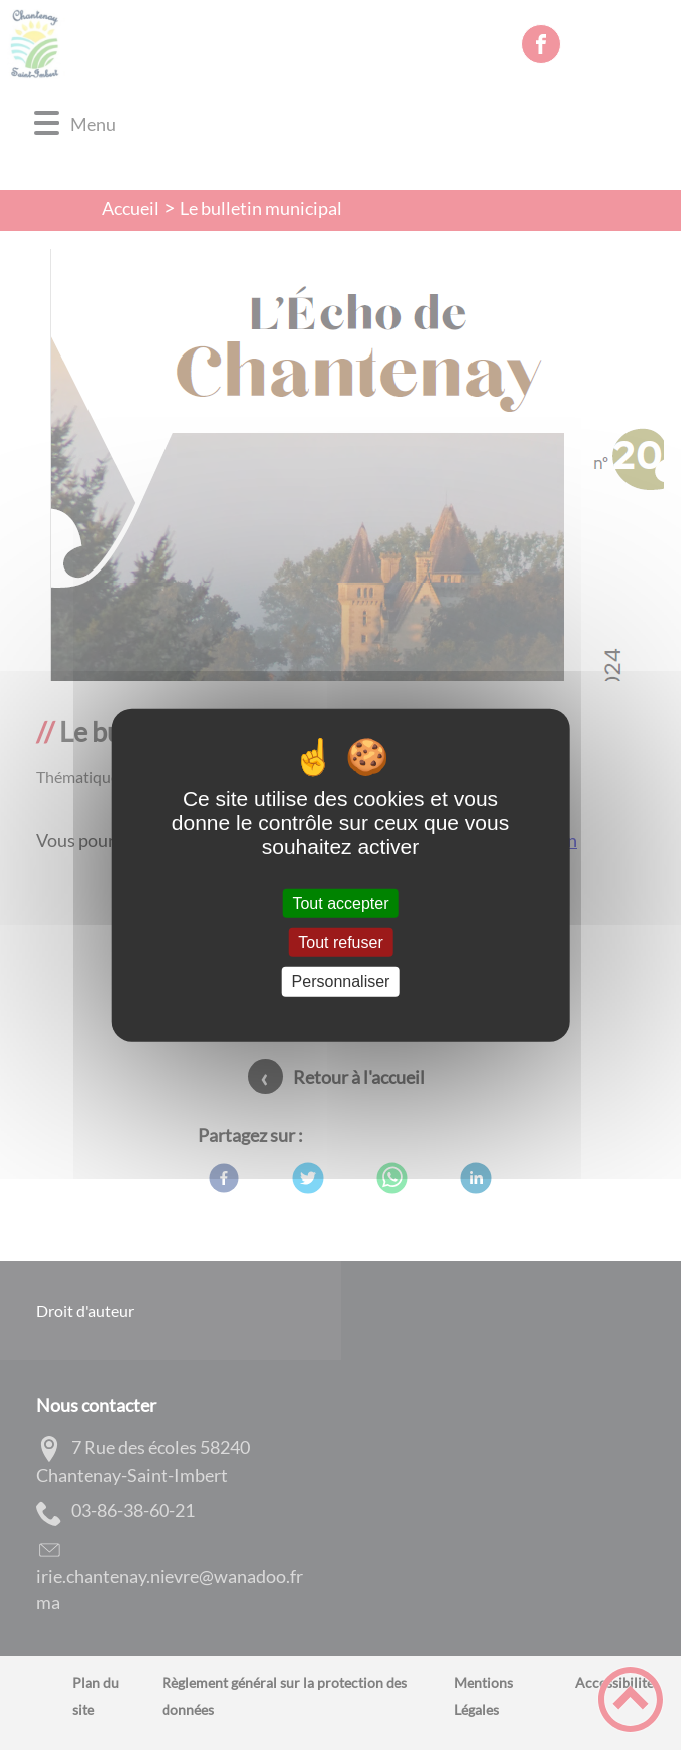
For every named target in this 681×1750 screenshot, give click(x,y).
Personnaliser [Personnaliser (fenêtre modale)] (341, 981)
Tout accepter (340, 903)
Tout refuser (340, 942)
